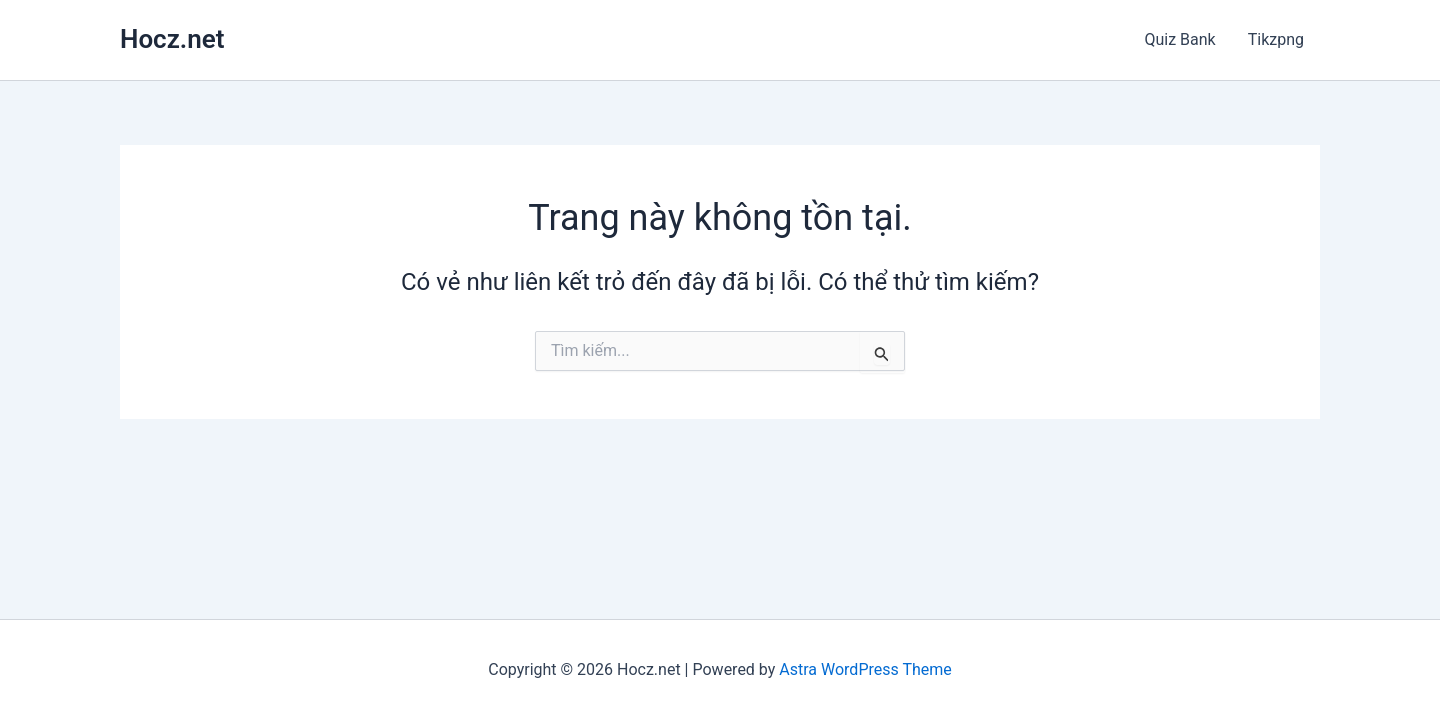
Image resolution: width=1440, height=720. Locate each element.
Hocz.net (172, 39)
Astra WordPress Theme (865, 669)
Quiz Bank (1179, 39)
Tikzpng (1276, 39)
